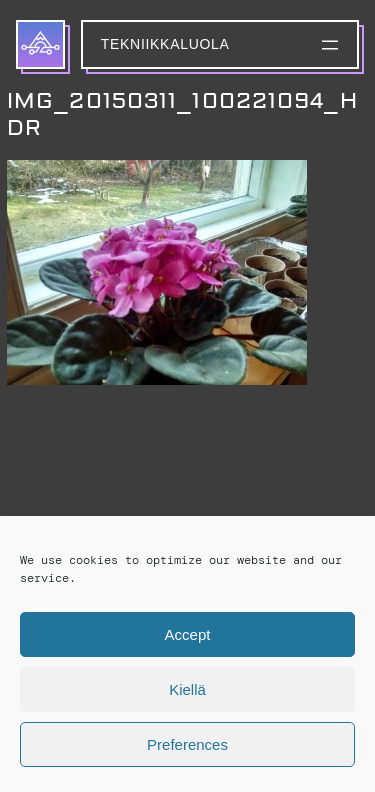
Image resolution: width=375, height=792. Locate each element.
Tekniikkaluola (165, 44)
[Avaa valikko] (330, 45)
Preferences (187, 744)
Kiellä (187, 689)
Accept (188, 634)
